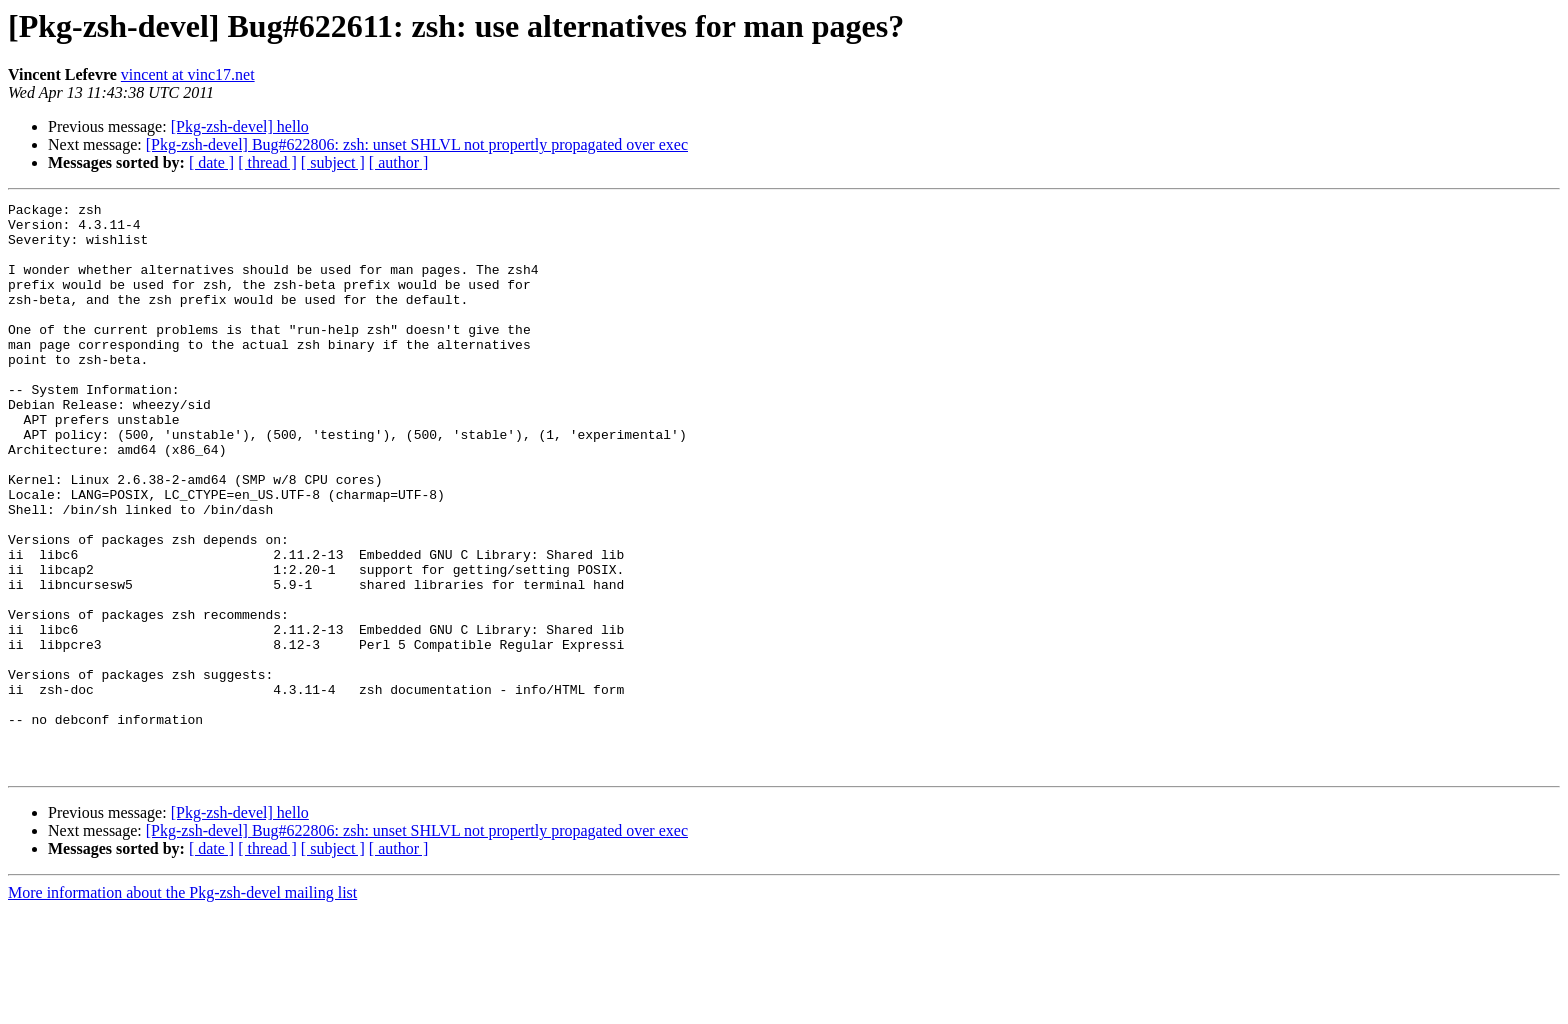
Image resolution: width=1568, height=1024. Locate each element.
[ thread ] (267, 162)
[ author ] (399, 162)
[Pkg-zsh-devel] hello (240, 126)
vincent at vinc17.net (188, 74)
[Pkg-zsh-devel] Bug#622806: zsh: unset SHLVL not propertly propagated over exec (417, 144)
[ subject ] (333, 162)
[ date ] (211, 162)
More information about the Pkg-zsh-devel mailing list (182, 1006)
